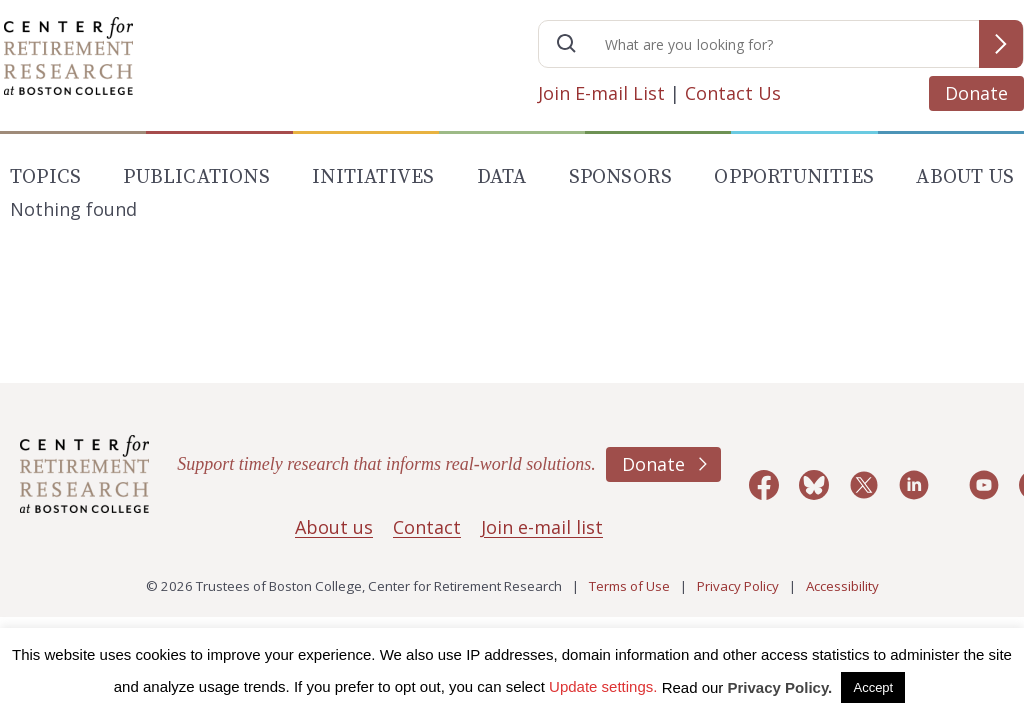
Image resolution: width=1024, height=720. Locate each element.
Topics (45, 177)
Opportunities (794, 177)
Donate (976, 93)
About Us (965, 177)
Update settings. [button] (603, 686)
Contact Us (733, 93)
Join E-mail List (601, 93)
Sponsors (621, 177)
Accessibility (842, 586)
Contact (427, 527)
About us (334, 527)
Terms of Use (629, 586)
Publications (196, 177)
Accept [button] (873, 687)
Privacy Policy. (780, 687)
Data (502, 177)
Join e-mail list (542, 527)
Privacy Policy (738, 586)
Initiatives (373, 177)
